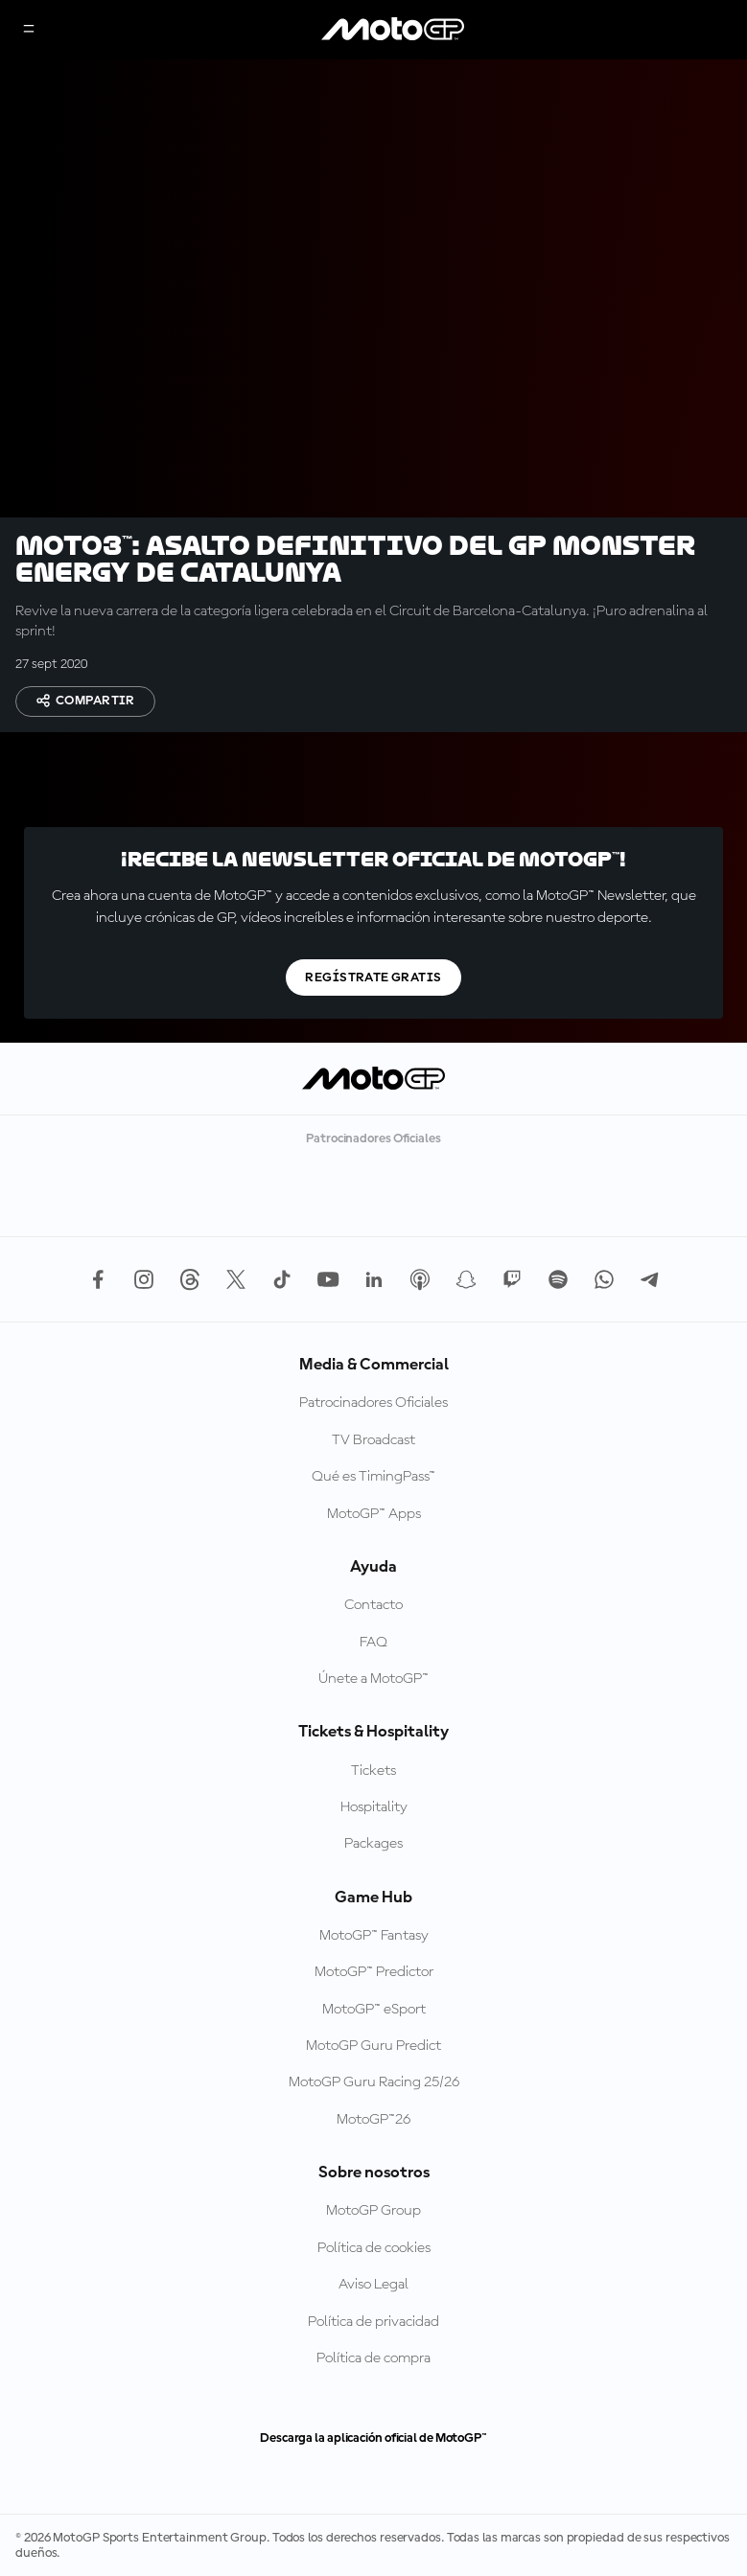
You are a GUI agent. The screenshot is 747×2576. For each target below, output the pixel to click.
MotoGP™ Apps (374, 1514)
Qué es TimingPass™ (373, 1476)
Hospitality (374, 1807)
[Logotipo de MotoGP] (393, 30)
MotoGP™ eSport (374, 2009)
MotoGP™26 (373, 2120)
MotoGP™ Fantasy (374, 1936)
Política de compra (373, 2358)
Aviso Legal (373, 2284)
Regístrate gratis (373, 977)
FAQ (373, 1642)
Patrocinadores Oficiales (373, 1403)
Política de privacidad (373, 2322)
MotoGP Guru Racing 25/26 (374, 2082)
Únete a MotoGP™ (373, 1679)
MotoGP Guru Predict (373, 2046)
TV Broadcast (373, 1440)
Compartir (85, 700)
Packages (373, 1844)
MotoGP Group (373, 2211)
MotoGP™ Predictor (374, 1972)
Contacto (373, 1605)
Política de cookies (374, 2248)
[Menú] (29, 30)
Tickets (373, 1771)
